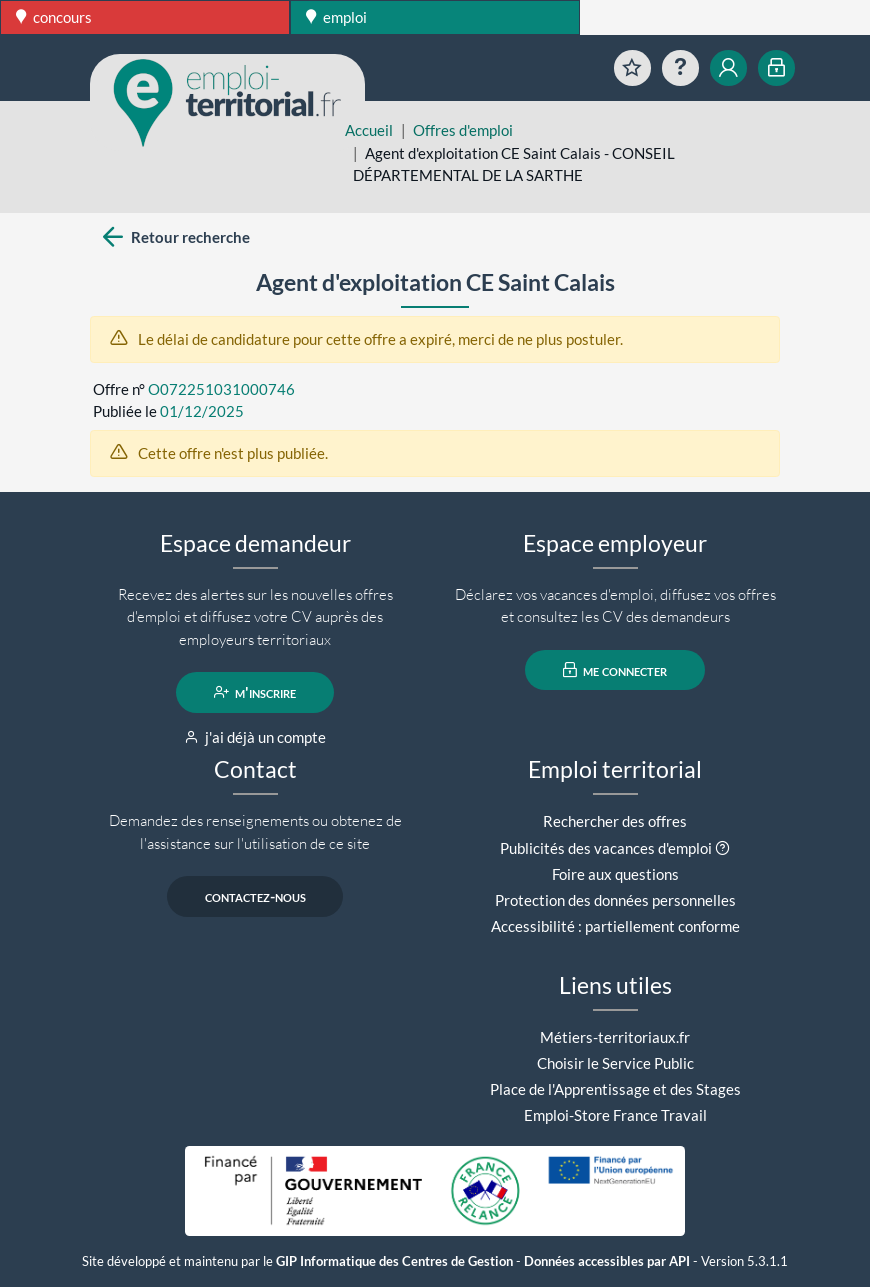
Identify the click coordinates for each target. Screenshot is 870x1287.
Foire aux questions (615, 874)
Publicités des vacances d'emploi (606, 848)
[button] (722, 848)
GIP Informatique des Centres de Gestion (394, 1261)
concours (54, 17)
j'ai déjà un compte (255, 737)
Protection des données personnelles (615, 900)
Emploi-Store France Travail (615, 1115)
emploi (336, 17)
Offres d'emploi (463, 130)
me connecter (615, 670)
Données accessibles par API (607, 1261)
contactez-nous (255, 896)
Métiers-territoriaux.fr (615, 1037)
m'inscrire (255, 692)
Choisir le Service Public (615, 1063)
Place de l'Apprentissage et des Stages (615, 1089)
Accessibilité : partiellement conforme (615, 926)
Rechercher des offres (615, 821)
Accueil (369, 130)
